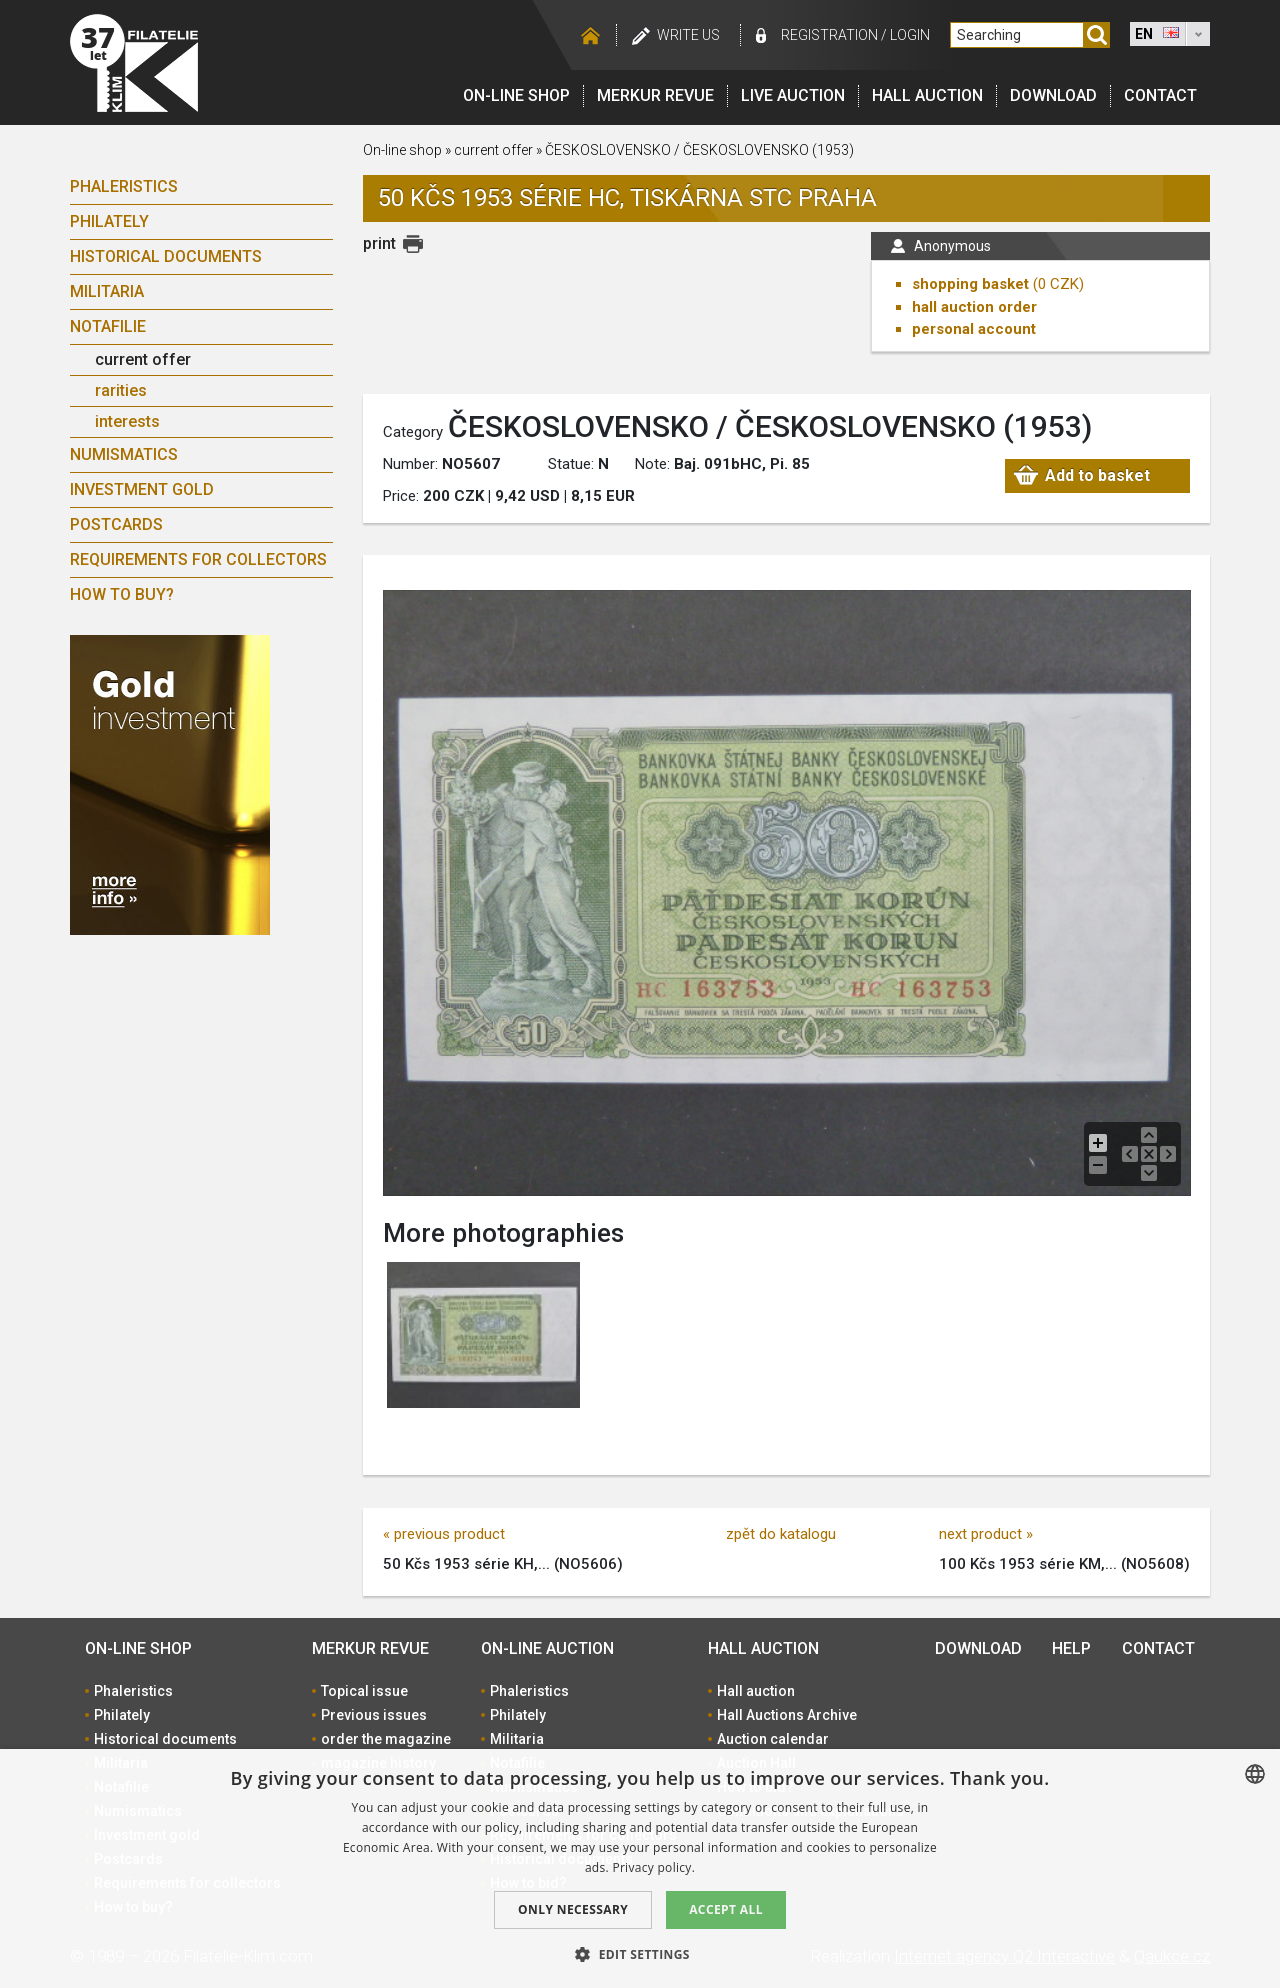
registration (829, 35)
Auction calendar (773, 1739)
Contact (1160, 95)
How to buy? (122, 594)
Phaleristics (124, 186)
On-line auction (547, 1648)
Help (1071, 1648)
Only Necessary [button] (573, 1909)
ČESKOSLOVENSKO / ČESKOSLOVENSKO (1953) (699, 150)
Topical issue (364, 1691)
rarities (121, 390)
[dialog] (640, 1868)
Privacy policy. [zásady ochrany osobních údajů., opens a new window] (653, 1867)
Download (1053, 95)
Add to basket (1097, 475)
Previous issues (374, 1715)
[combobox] (1255, 1774)
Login (910, 35)
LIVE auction (793, 95)
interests (127, 421)
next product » (986, 1534)
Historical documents (166, 256)
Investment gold (142, 489)
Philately (109, 221)
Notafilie (108, 326)
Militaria (107, 291)
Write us (688, 35)
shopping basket (970, 284)
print (379, 243)
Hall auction (927, 95)
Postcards (116, 524)
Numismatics (124, 454)
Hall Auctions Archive (787, 1715)
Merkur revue (655, 95)
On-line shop (516, 95)
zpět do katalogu (781, 1534)
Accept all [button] (726, 1909)
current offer (143, 359)
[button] (640, 1954)
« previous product (444, 1534)
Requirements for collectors (198, 559)
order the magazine (386, 1739)
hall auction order (974, 307)
